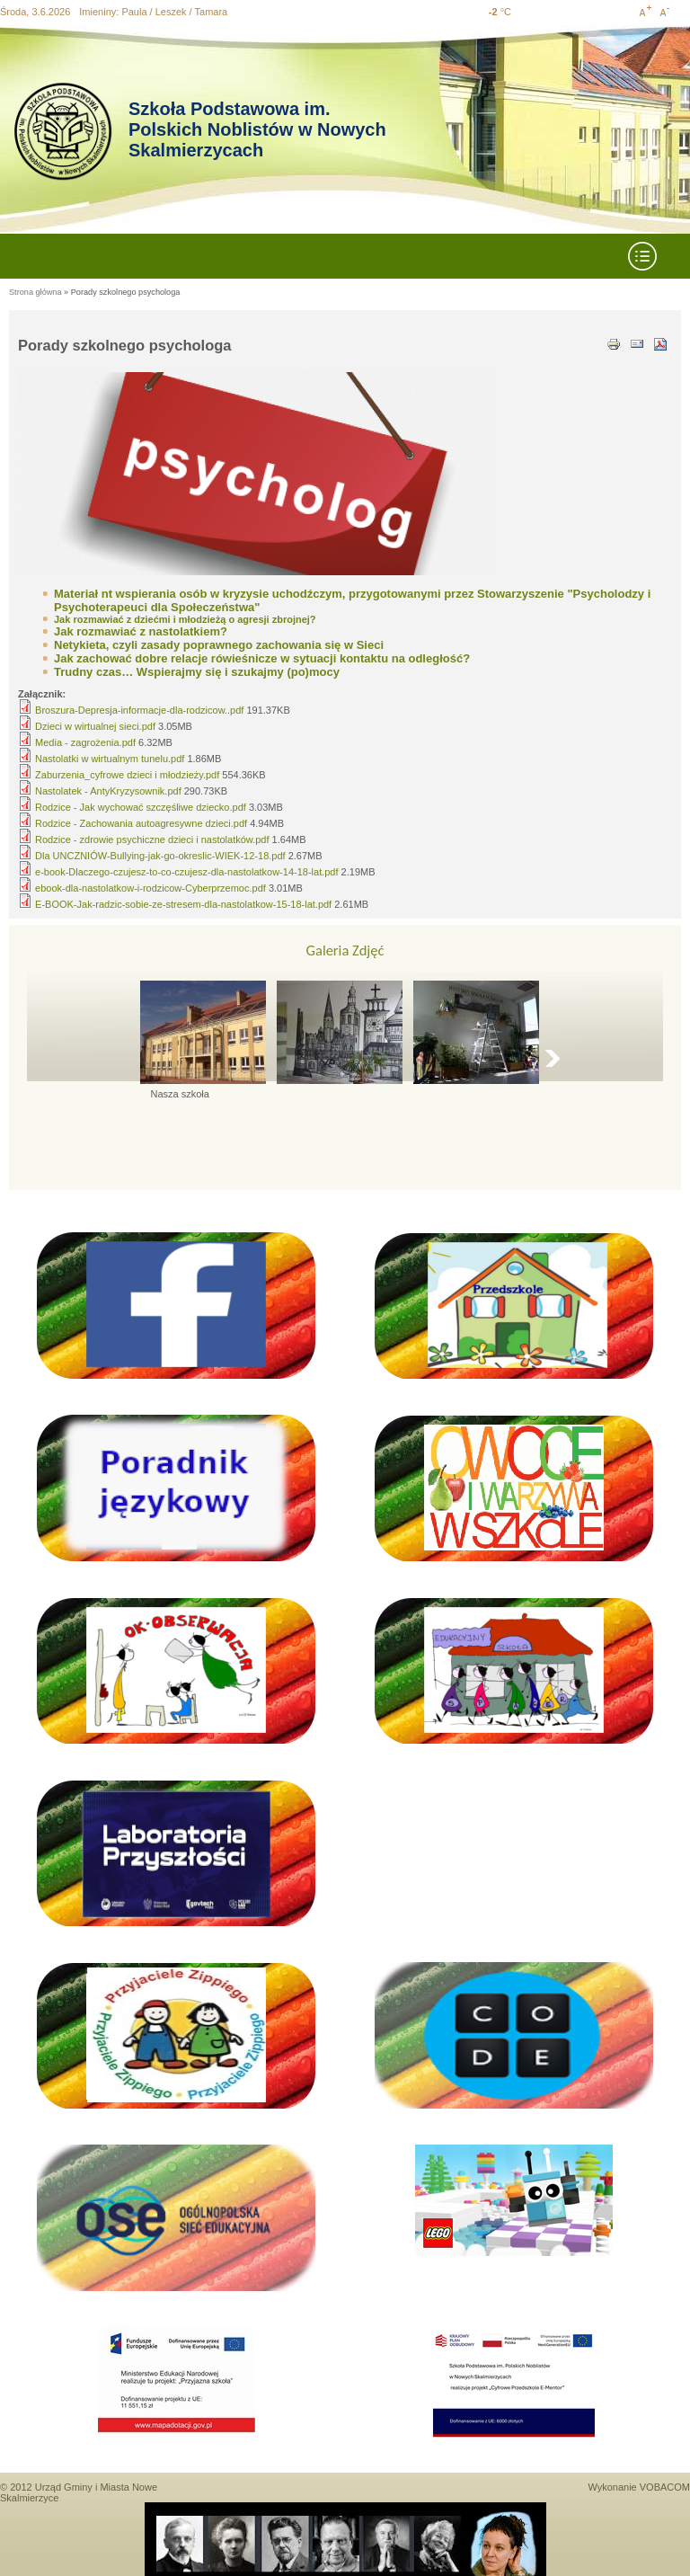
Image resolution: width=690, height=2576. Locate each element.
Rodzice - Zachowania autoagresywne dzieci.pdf (141, 823)
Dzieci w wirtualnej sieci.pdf (95, 726)
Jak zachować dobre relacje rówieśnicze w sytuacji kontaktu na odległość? (262, 658)
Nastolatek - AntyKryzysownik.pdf (108, 791)
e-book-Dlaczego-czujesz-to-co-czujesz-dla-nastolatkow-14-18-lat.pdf (186, 871)
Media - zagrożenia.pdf (85, 742)
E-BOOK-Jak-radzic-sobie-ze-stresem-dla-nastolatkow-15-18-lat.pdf (183, 904)
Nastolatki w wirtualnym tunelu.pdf (109, 758)
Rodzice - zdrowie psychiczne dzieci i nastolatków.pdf (152, 839)
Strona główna (35, 292)
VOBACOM (665, 2487)
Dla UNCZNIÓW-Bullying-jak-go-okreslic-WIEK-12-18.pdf (160, 855)
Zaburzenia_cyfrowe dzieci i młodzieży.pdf (127, 774)
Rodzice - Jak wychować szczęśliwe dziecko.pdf (140, 807)
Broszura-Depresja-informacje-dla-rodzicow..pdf (139, 710)
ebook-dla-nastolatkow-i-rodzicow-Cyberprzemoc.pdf (150, 888)
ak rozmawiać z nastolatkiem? (143, 631)
